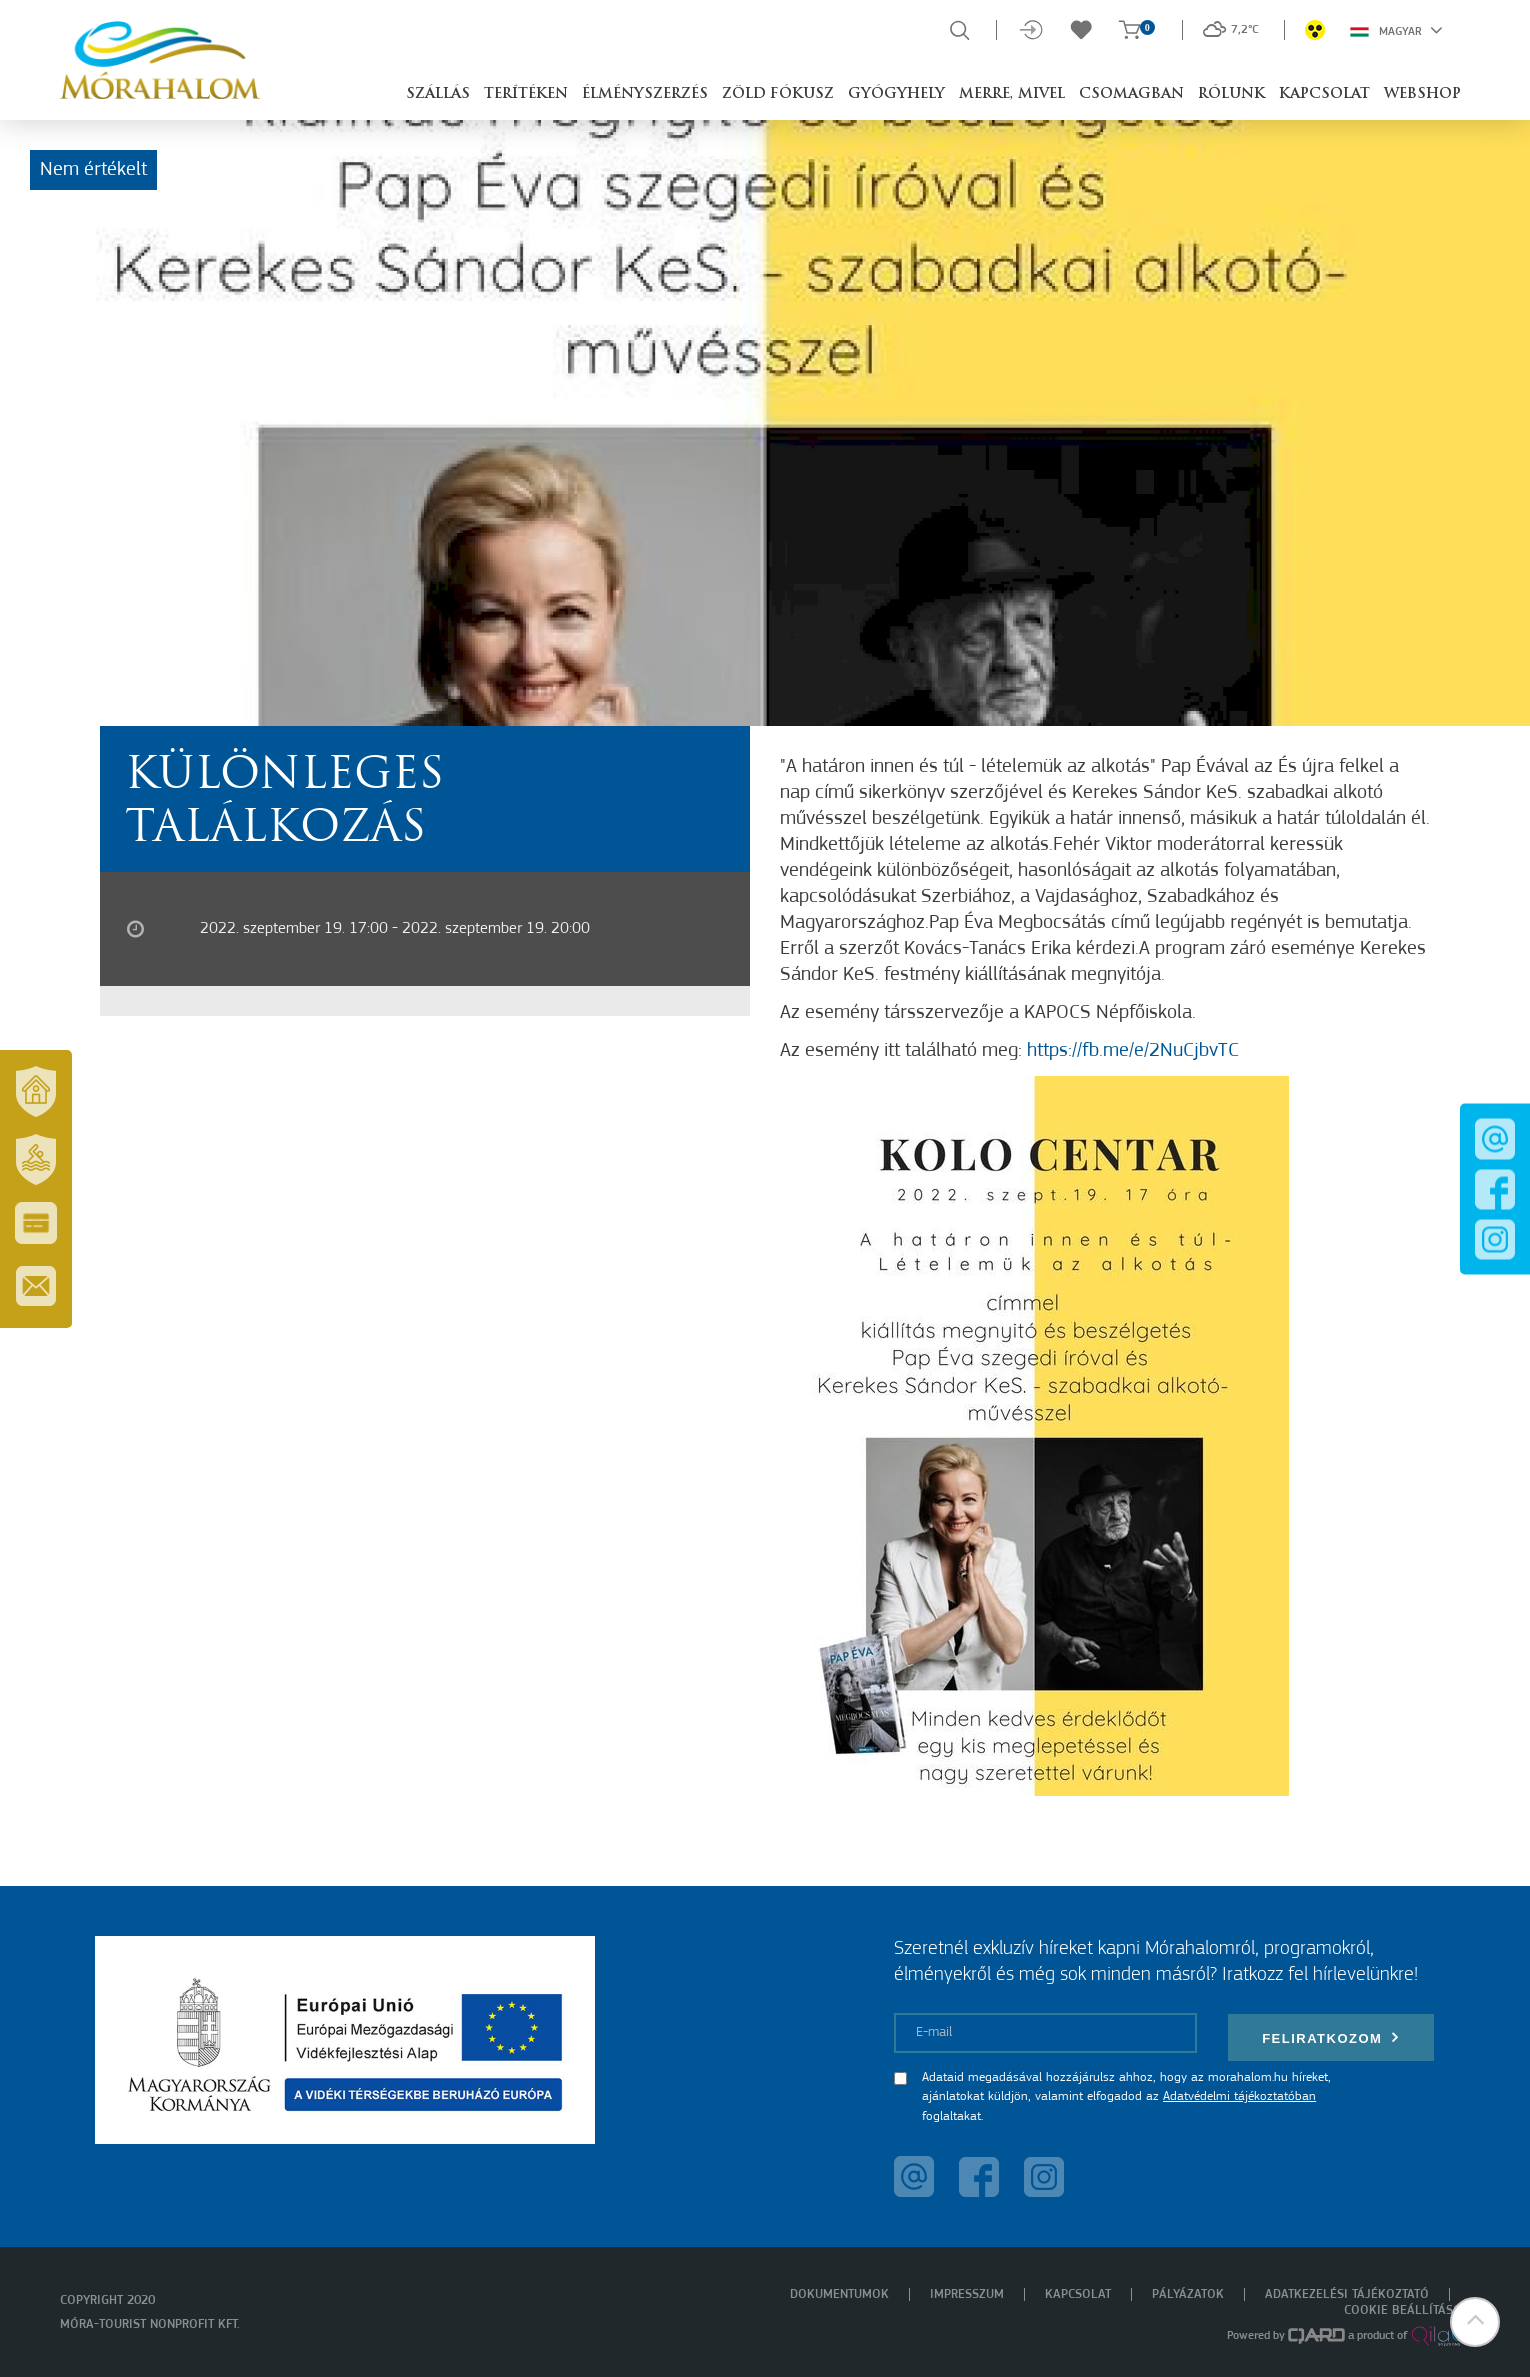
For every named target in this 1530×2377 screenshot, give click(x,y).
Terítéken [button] (526, 94)
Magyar (1396, 30)
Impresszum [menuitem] (967, 2294)
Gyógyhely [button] (896, 94)
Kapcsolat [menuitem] (1078, 2294)
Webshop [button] (1422, 94)
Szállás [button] (438, 94)
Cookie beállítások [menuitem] (1407, 2310)
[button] (1475, 2322)
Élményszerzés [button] (645, 94)
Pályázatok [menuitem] (1188, 2294)
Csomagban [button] (1131, 94)
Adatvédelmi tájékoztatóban (1239, 2096)
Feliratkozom (1331, 2037)
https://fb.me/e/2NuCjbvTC (1133, 1051)
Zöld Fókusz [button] (778, 94)
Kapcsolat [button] (1324, 94)
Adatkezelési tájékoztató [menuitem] (1347, 2294)
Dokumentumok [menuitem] (839, 2294)
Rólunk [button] (1231, 94)
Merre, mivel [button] (1012, 94)
